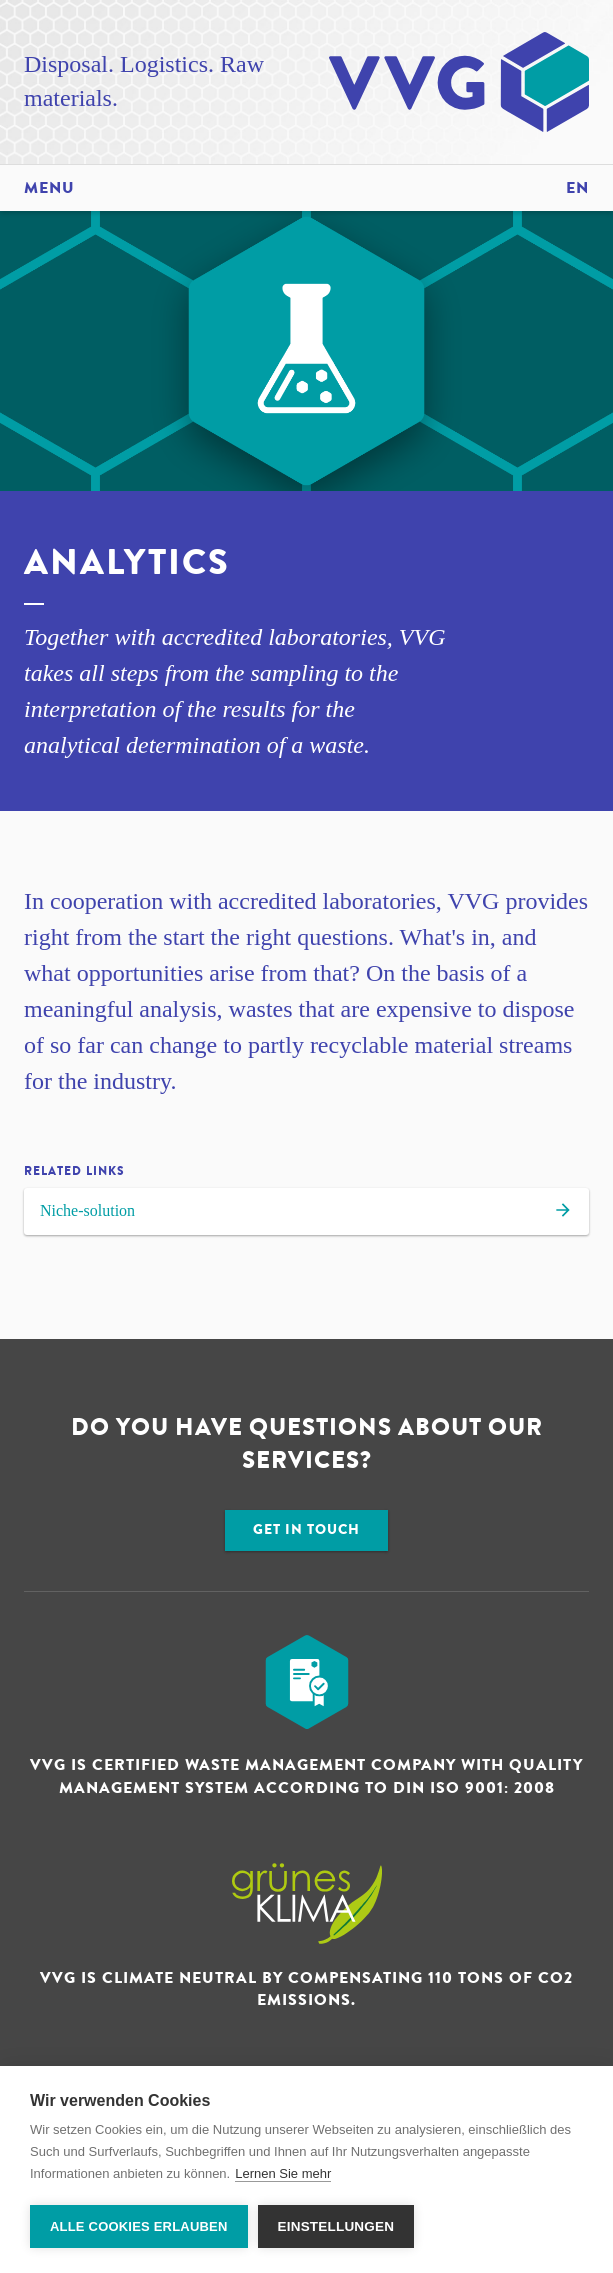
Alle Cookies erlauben (139, 2226)
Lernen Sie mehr (283, 2173)
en (577, 188)
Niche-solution (306, 1213)
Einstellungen (336, 2226)
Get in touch (306, 1529)
